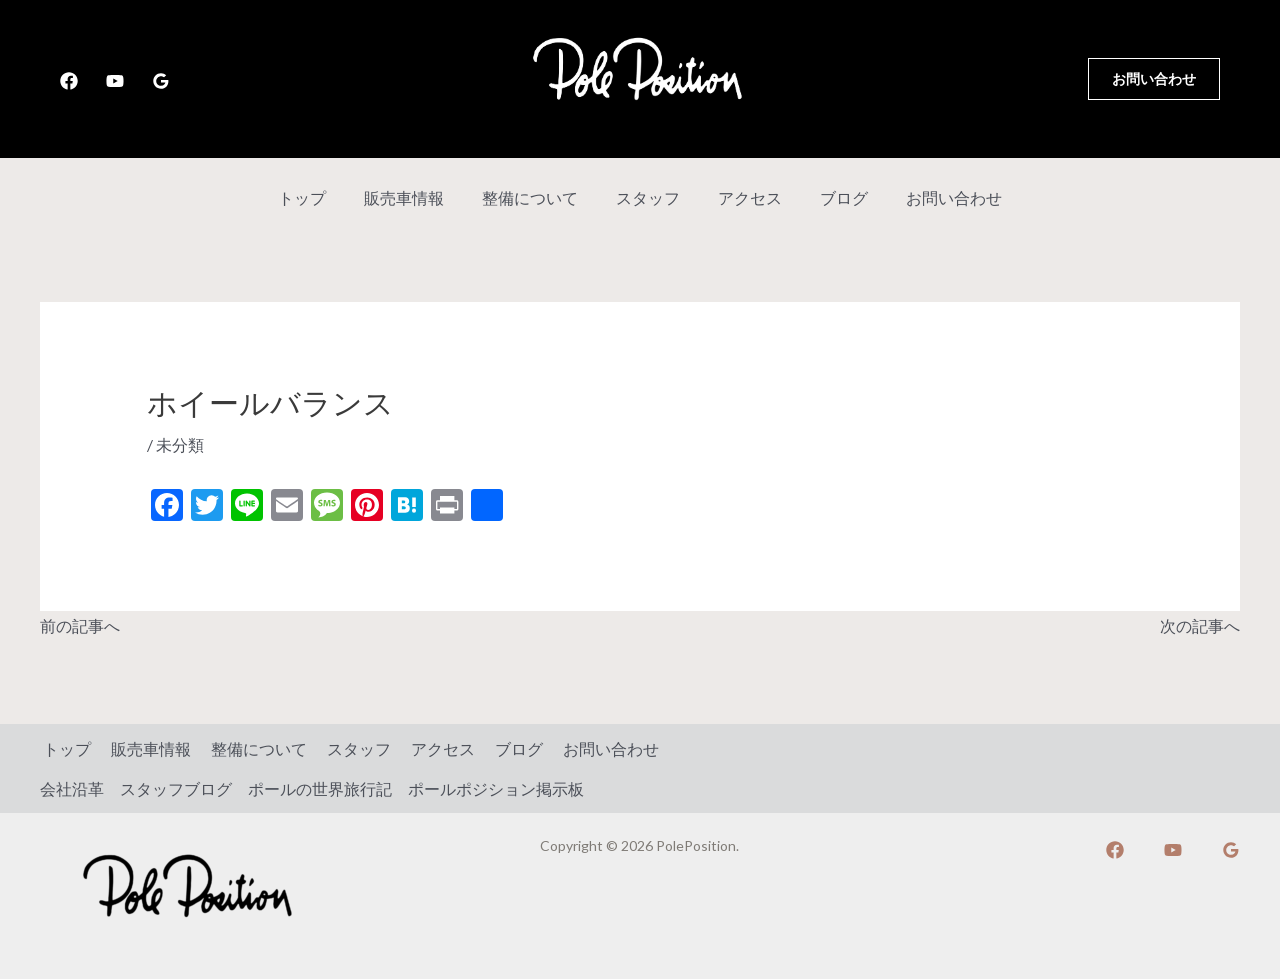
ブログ (832, 197)
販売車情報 (416, 197)
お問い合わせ (936, 197)
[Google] (161, 81)
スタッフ (648, 197)
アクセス (744, 197)
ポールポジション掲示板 (496, 787)
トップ (320, 197)
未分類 (180, 444)
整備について (536, 197)
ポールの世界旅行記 (320, 787)
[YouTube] (115, 81)
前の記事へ (80, 624)
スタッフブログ (176, 787)
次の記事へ (1200, 624)
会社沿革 (72, 787)
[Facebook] (69, 81)
